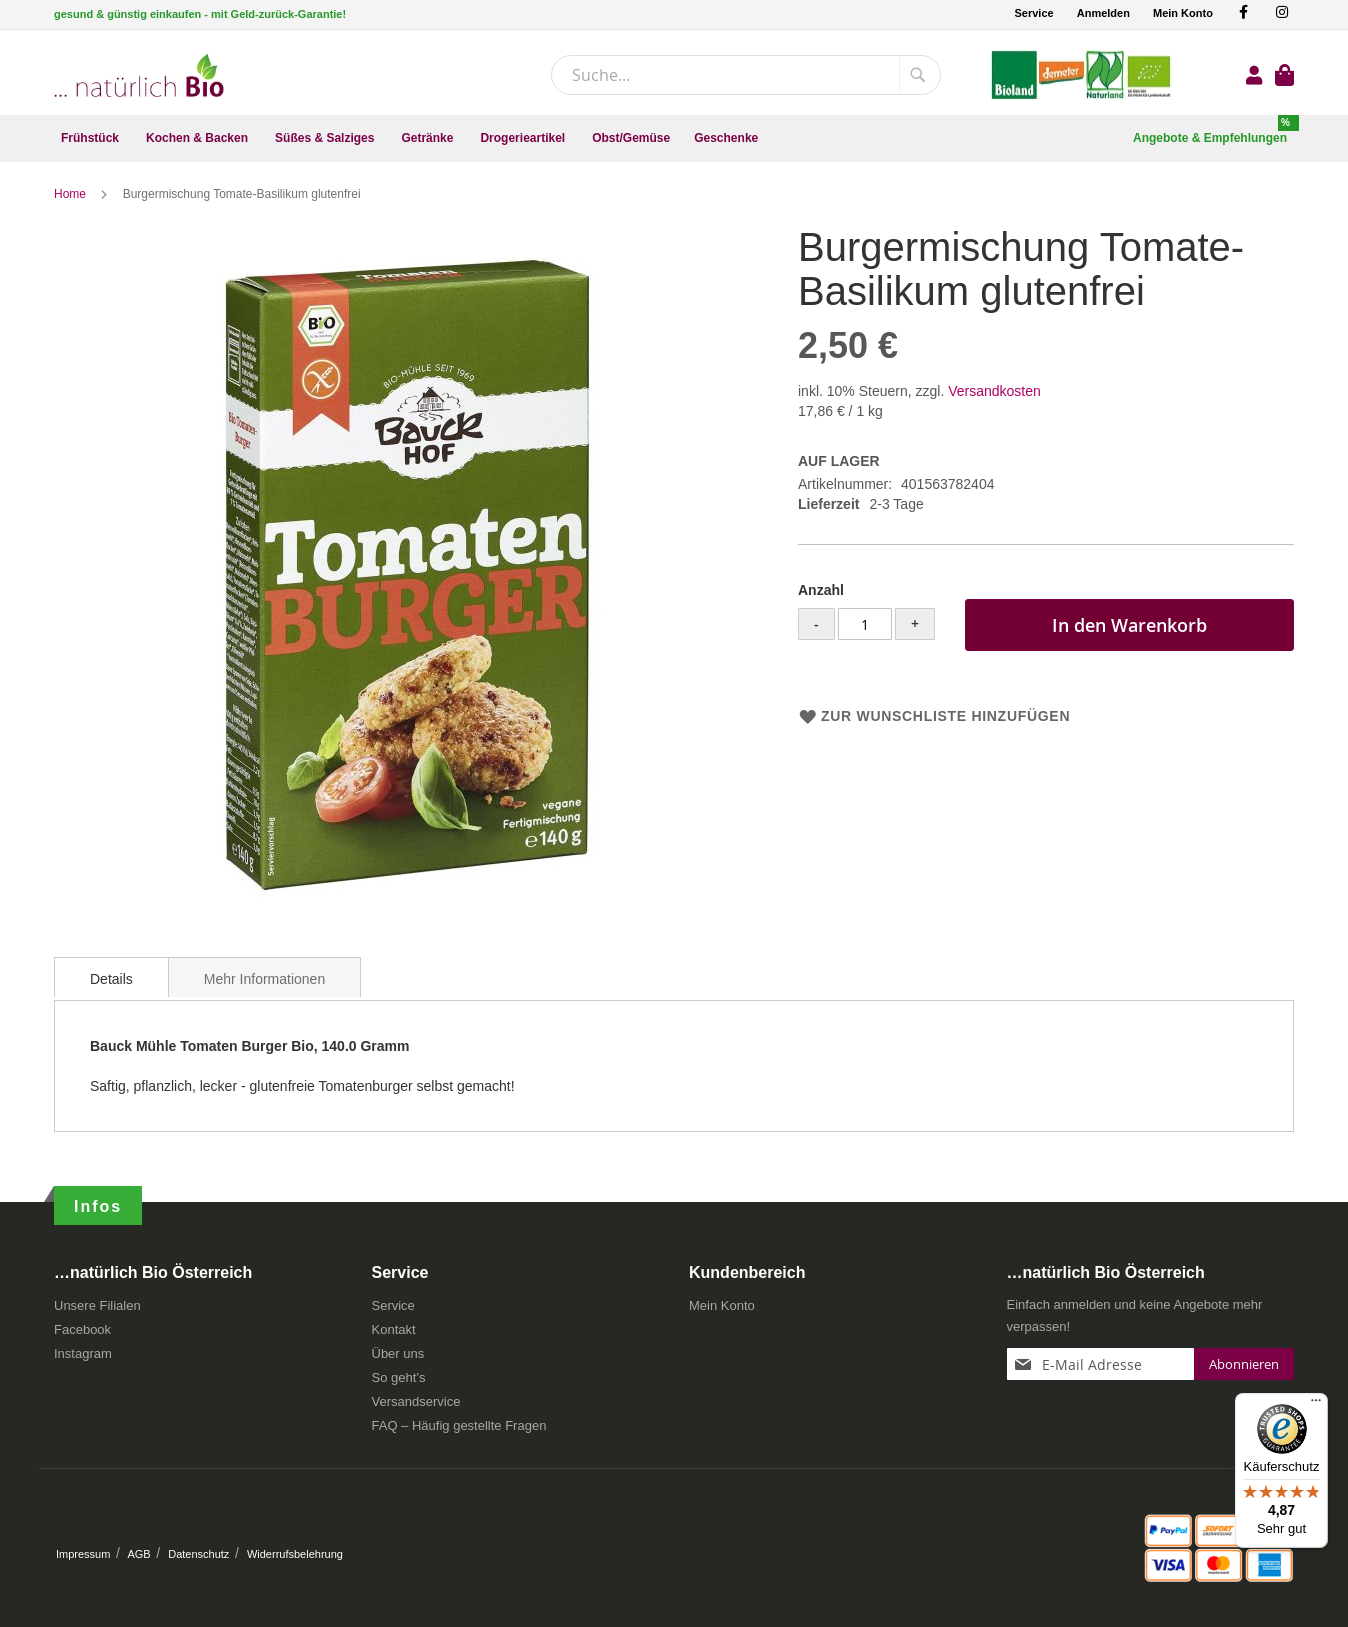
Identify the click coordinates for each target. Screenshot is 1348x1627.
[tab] (111, 978)
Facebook (82, 1330)
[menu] (674, 138)
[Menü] (1316, 1405)
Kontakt (394, 1330)
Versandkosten (994, 392)
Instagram (83, 1354)
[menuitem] (91, 138)
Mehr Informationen (264, 980)
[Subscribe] (1244, 1365)
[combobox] (746, 75)
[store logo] (139, 75)
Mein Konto (1183, 13)
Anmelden (1103, 13)
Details (111, 980)
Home (71, 195)
